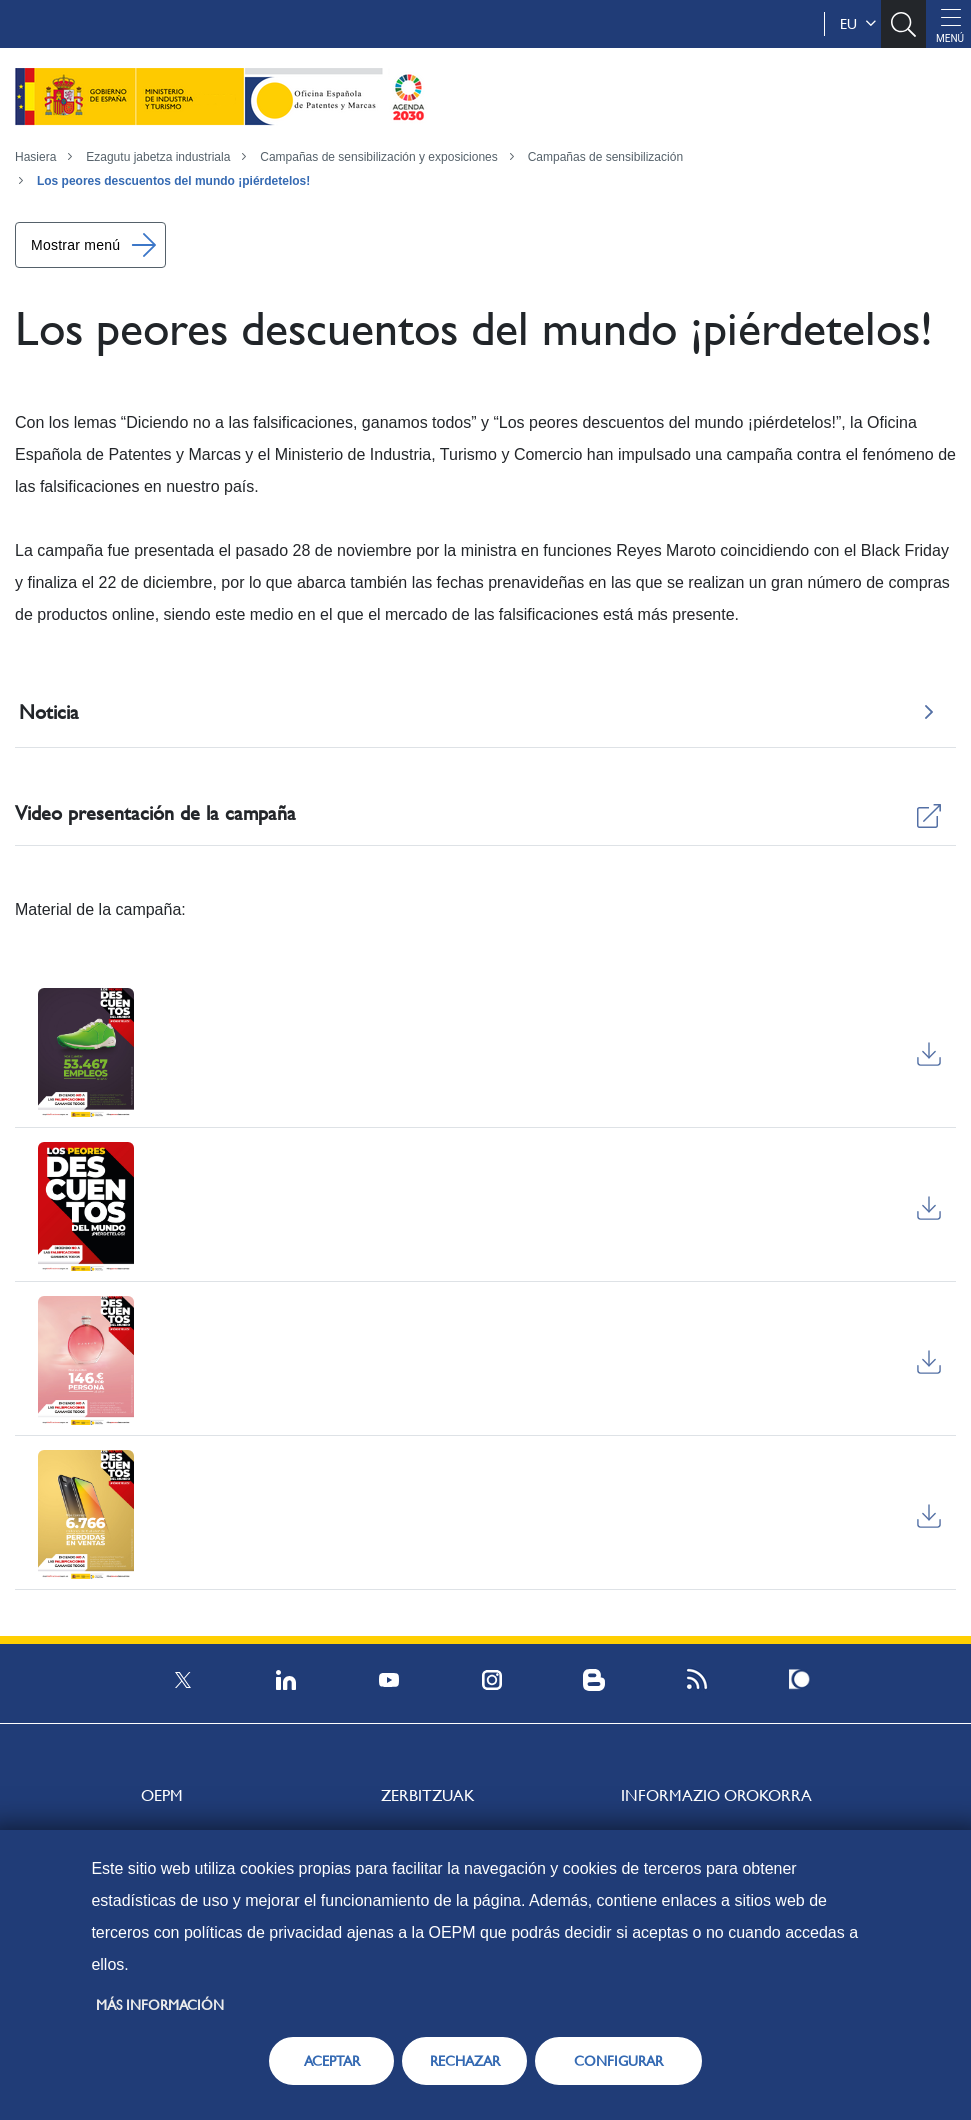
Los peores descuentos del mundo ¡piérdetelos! (173, 181)
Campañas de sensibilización (605, 157)
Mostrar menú (75, 245)
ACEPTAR (332, 2061)
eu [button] (858, 24)
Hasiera (35, 157)
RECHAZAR (465, 2061)
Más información (160, 2005)
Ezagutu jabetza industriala (158, 157)
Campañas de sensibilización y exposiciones (378, 157)
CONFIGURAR (618, 2061)
